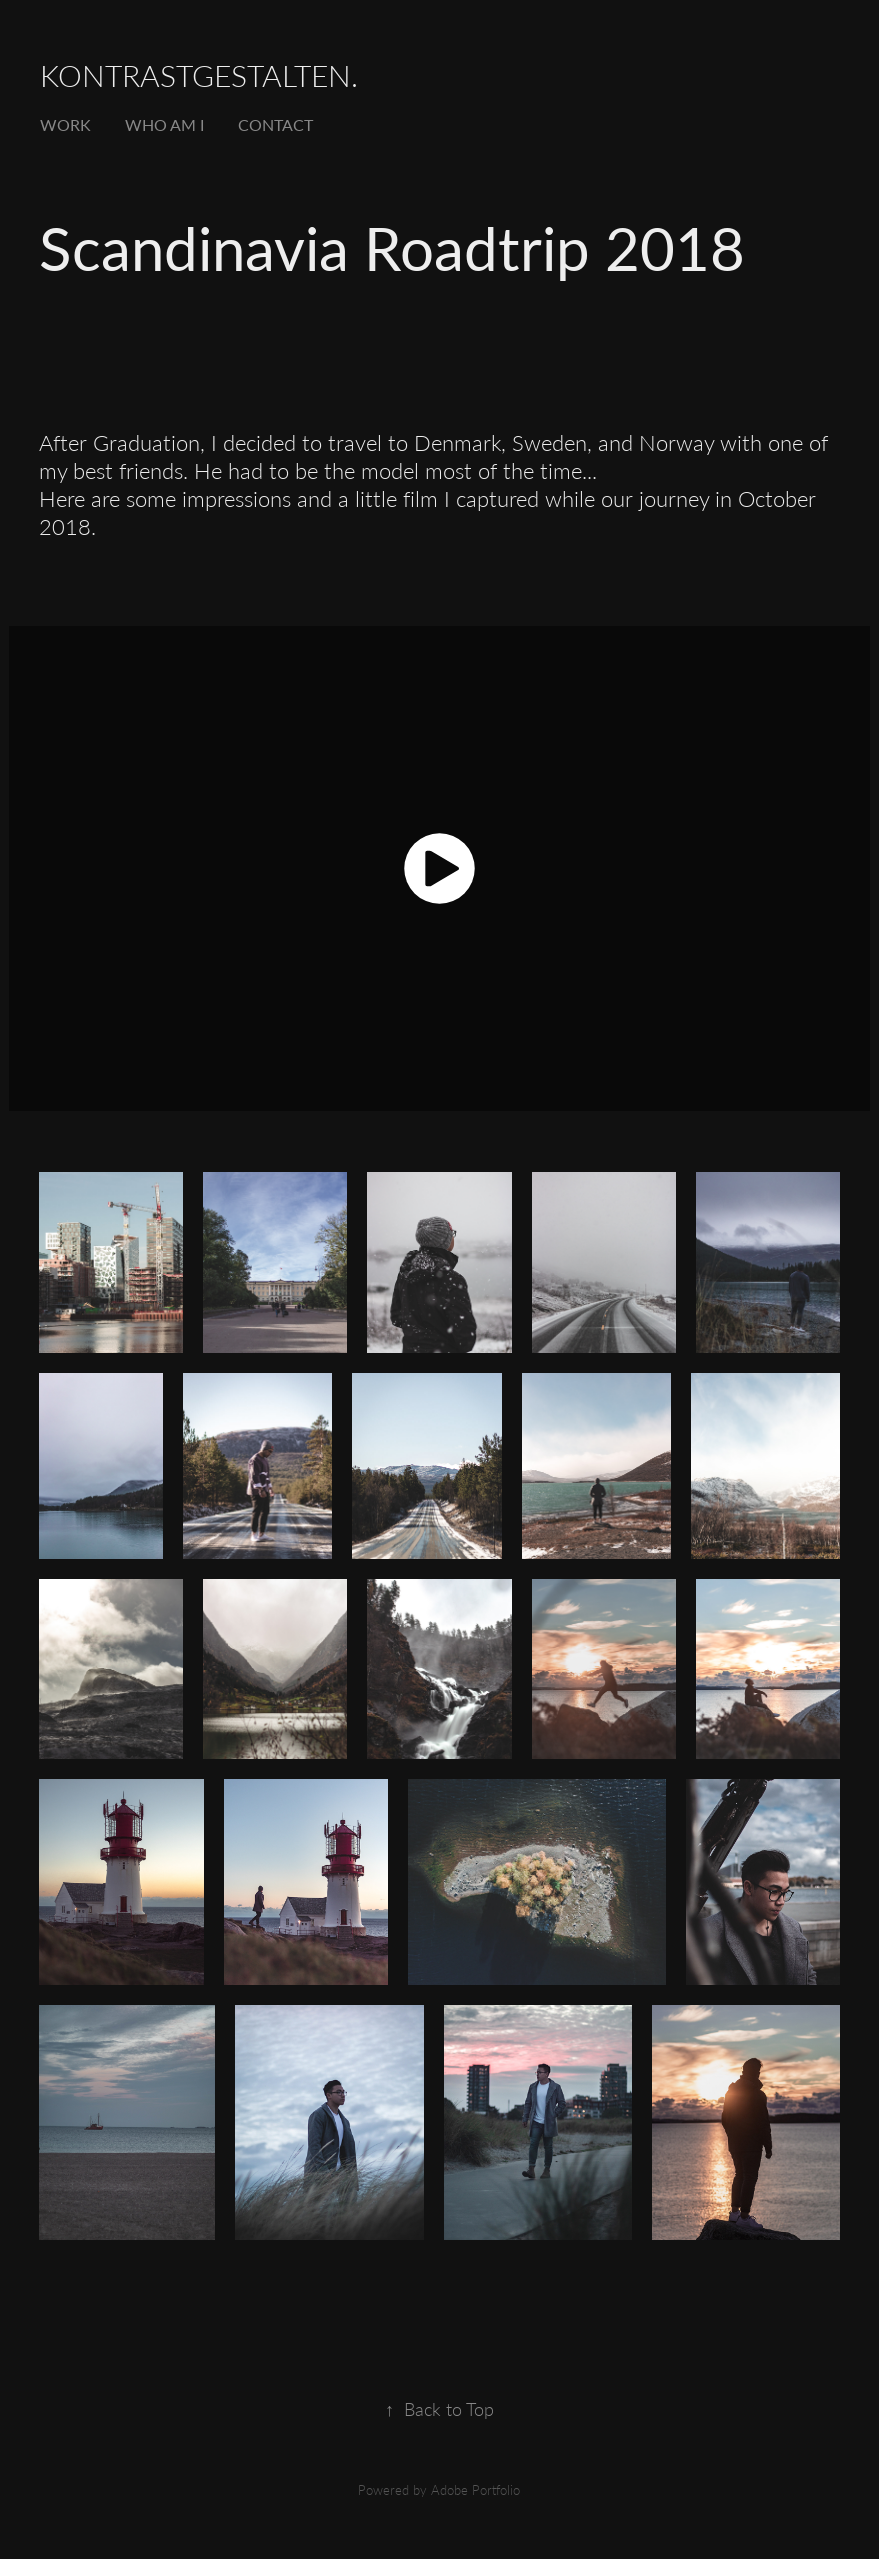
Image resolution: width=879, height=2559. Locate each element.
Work (65, 124)
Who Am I (164, 124)
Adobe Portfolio (475, 2489)
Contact (275, 124)
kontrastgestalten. (199, 75)
